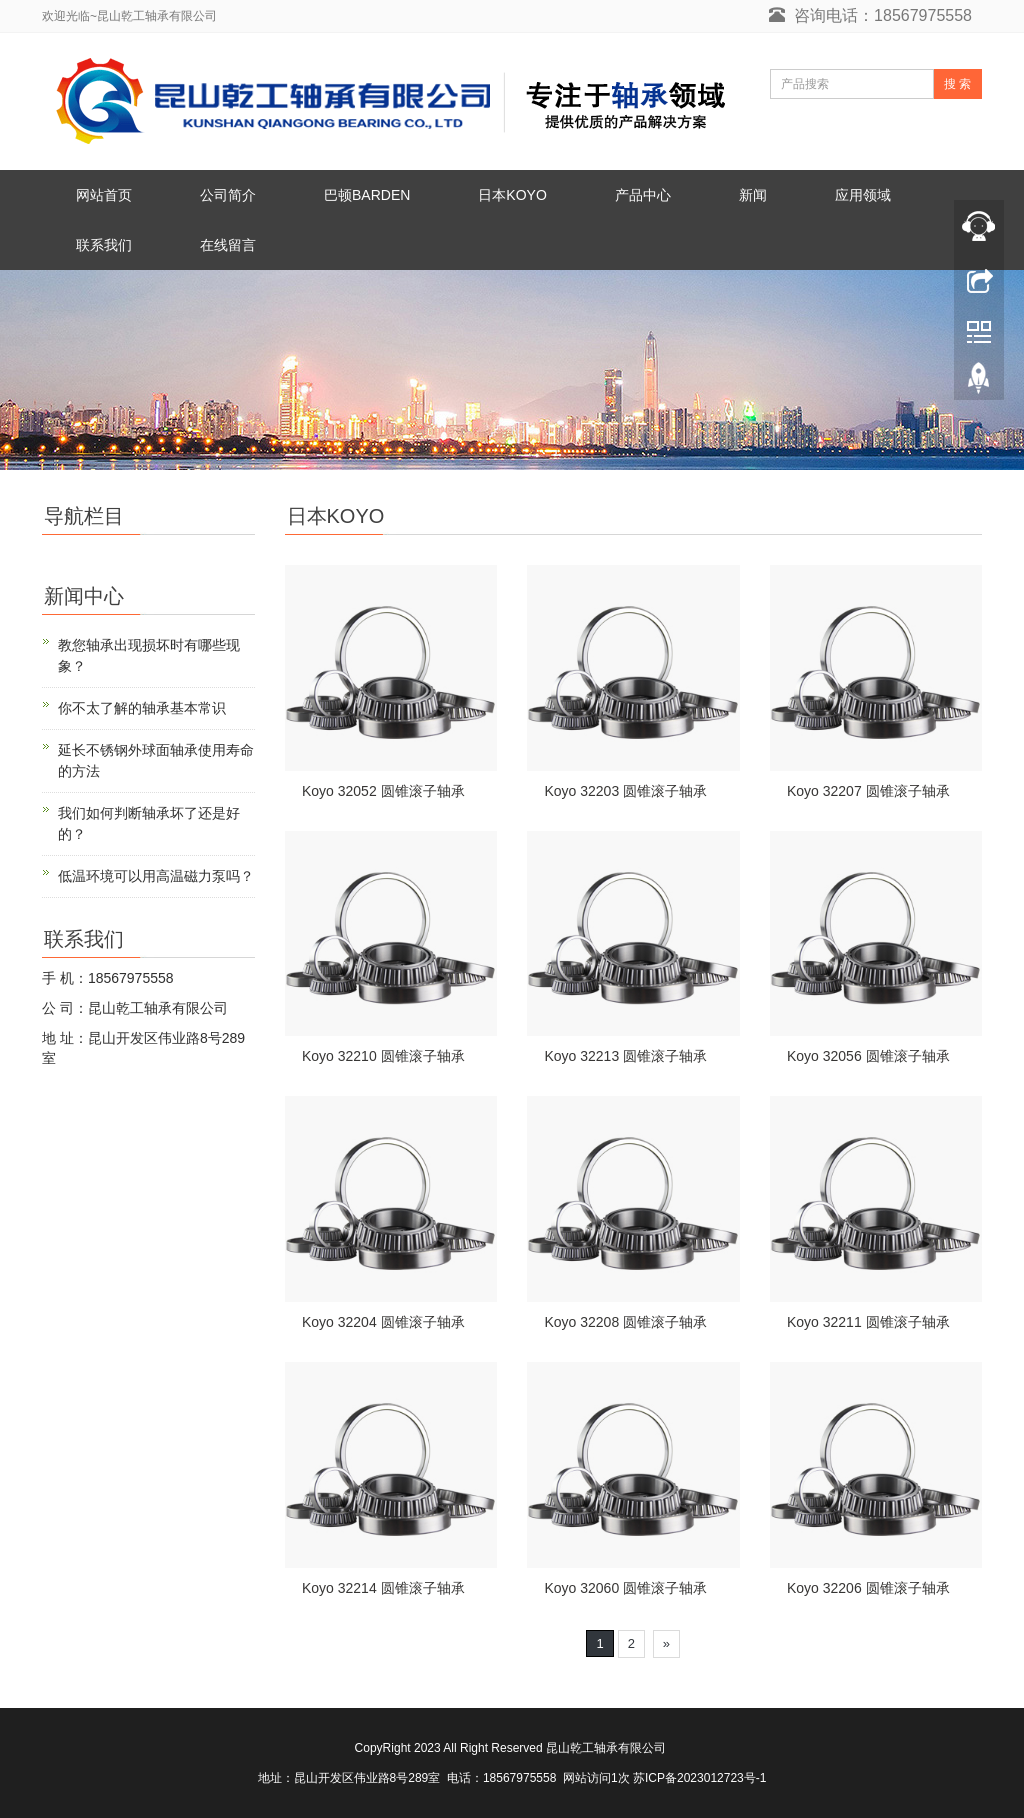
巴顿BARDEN (367, 195)
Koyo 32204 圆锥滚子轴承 (383, 1322)
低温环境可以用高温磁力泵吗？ (156, 876)
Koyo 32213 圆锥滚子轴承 (625, 1056)
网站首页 (104, 195)
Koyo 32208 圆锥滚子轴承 (625, 1322)
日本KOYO (512, 195)
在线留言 (228, 245)
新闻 (753, 195)
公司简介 (228, 195)
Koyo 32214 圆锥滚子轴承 (383, 1588)
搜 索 (957, 84)
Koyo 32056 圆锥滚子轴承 (868, 1056)
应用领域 (863, 195)
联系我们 (104, 245)
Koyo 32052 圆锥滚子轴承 (383, 791)
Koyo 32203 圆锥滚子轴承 (625, 791)
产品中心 (643, 195)
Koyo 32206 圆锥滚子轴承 (868, 1588)
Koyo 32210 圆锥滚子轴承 (383, 1056)
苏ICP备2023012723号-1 (699, 1778)
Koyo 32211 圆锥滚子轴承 (868, 1322)
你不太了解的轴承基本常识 (142, 708)
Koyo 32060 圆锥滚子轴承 (625, 1588)
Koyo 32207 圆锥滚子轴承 (868, 791)
